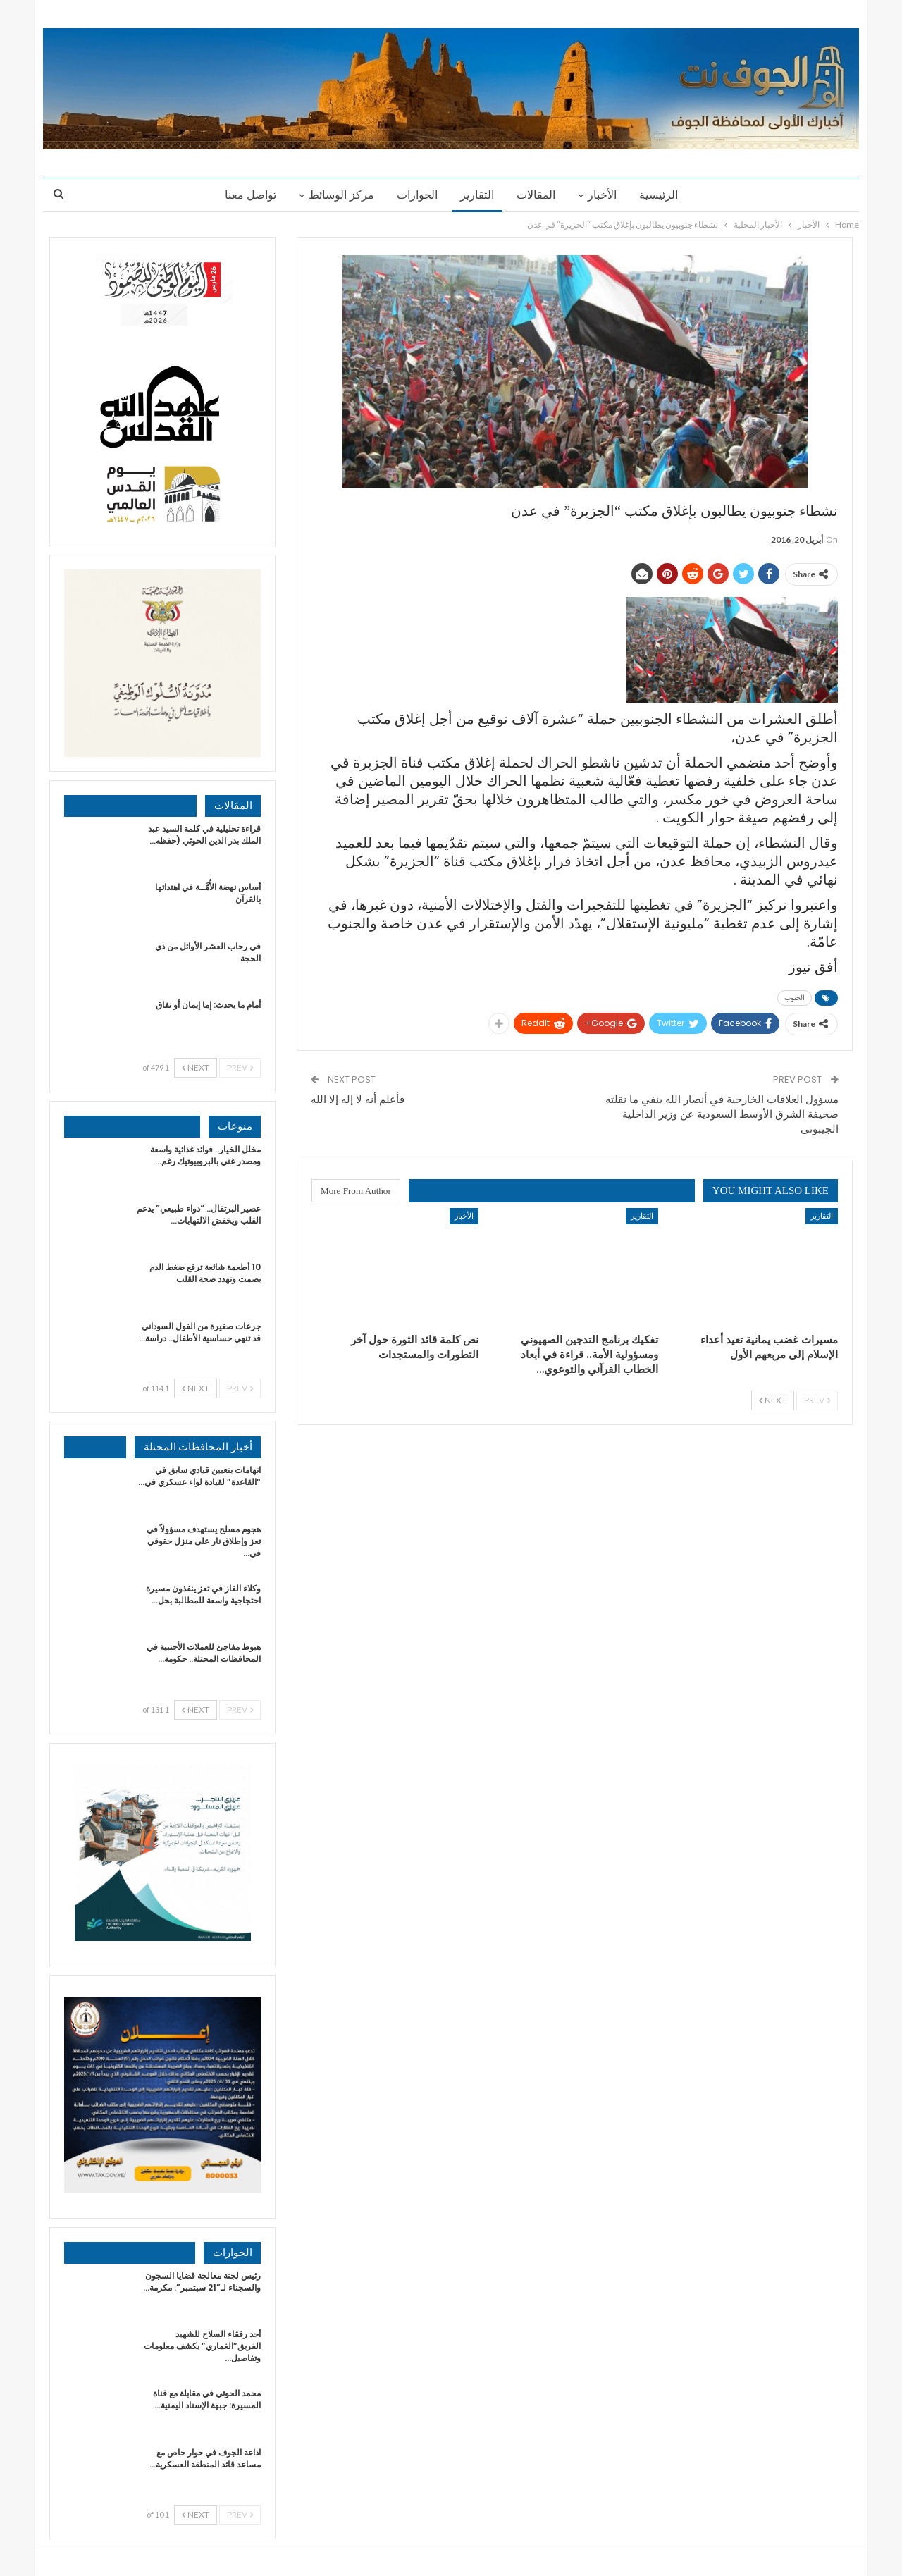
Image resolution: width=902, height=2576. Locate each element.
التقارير (477, 195)
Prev (817, 1400)
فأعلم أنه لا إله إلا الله (357, 1099)
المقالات (538, 195)
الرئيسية (664, 195)
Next (772, 1400)
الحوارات (415, 195)
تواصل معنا (244, 195)
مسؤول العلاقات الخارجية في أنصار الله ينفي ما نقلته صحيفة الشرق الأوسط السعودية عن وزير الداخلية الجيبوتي (722, 1114)
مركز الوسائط (337, 195)
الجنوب (794, 997)
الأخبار (606, 195)
